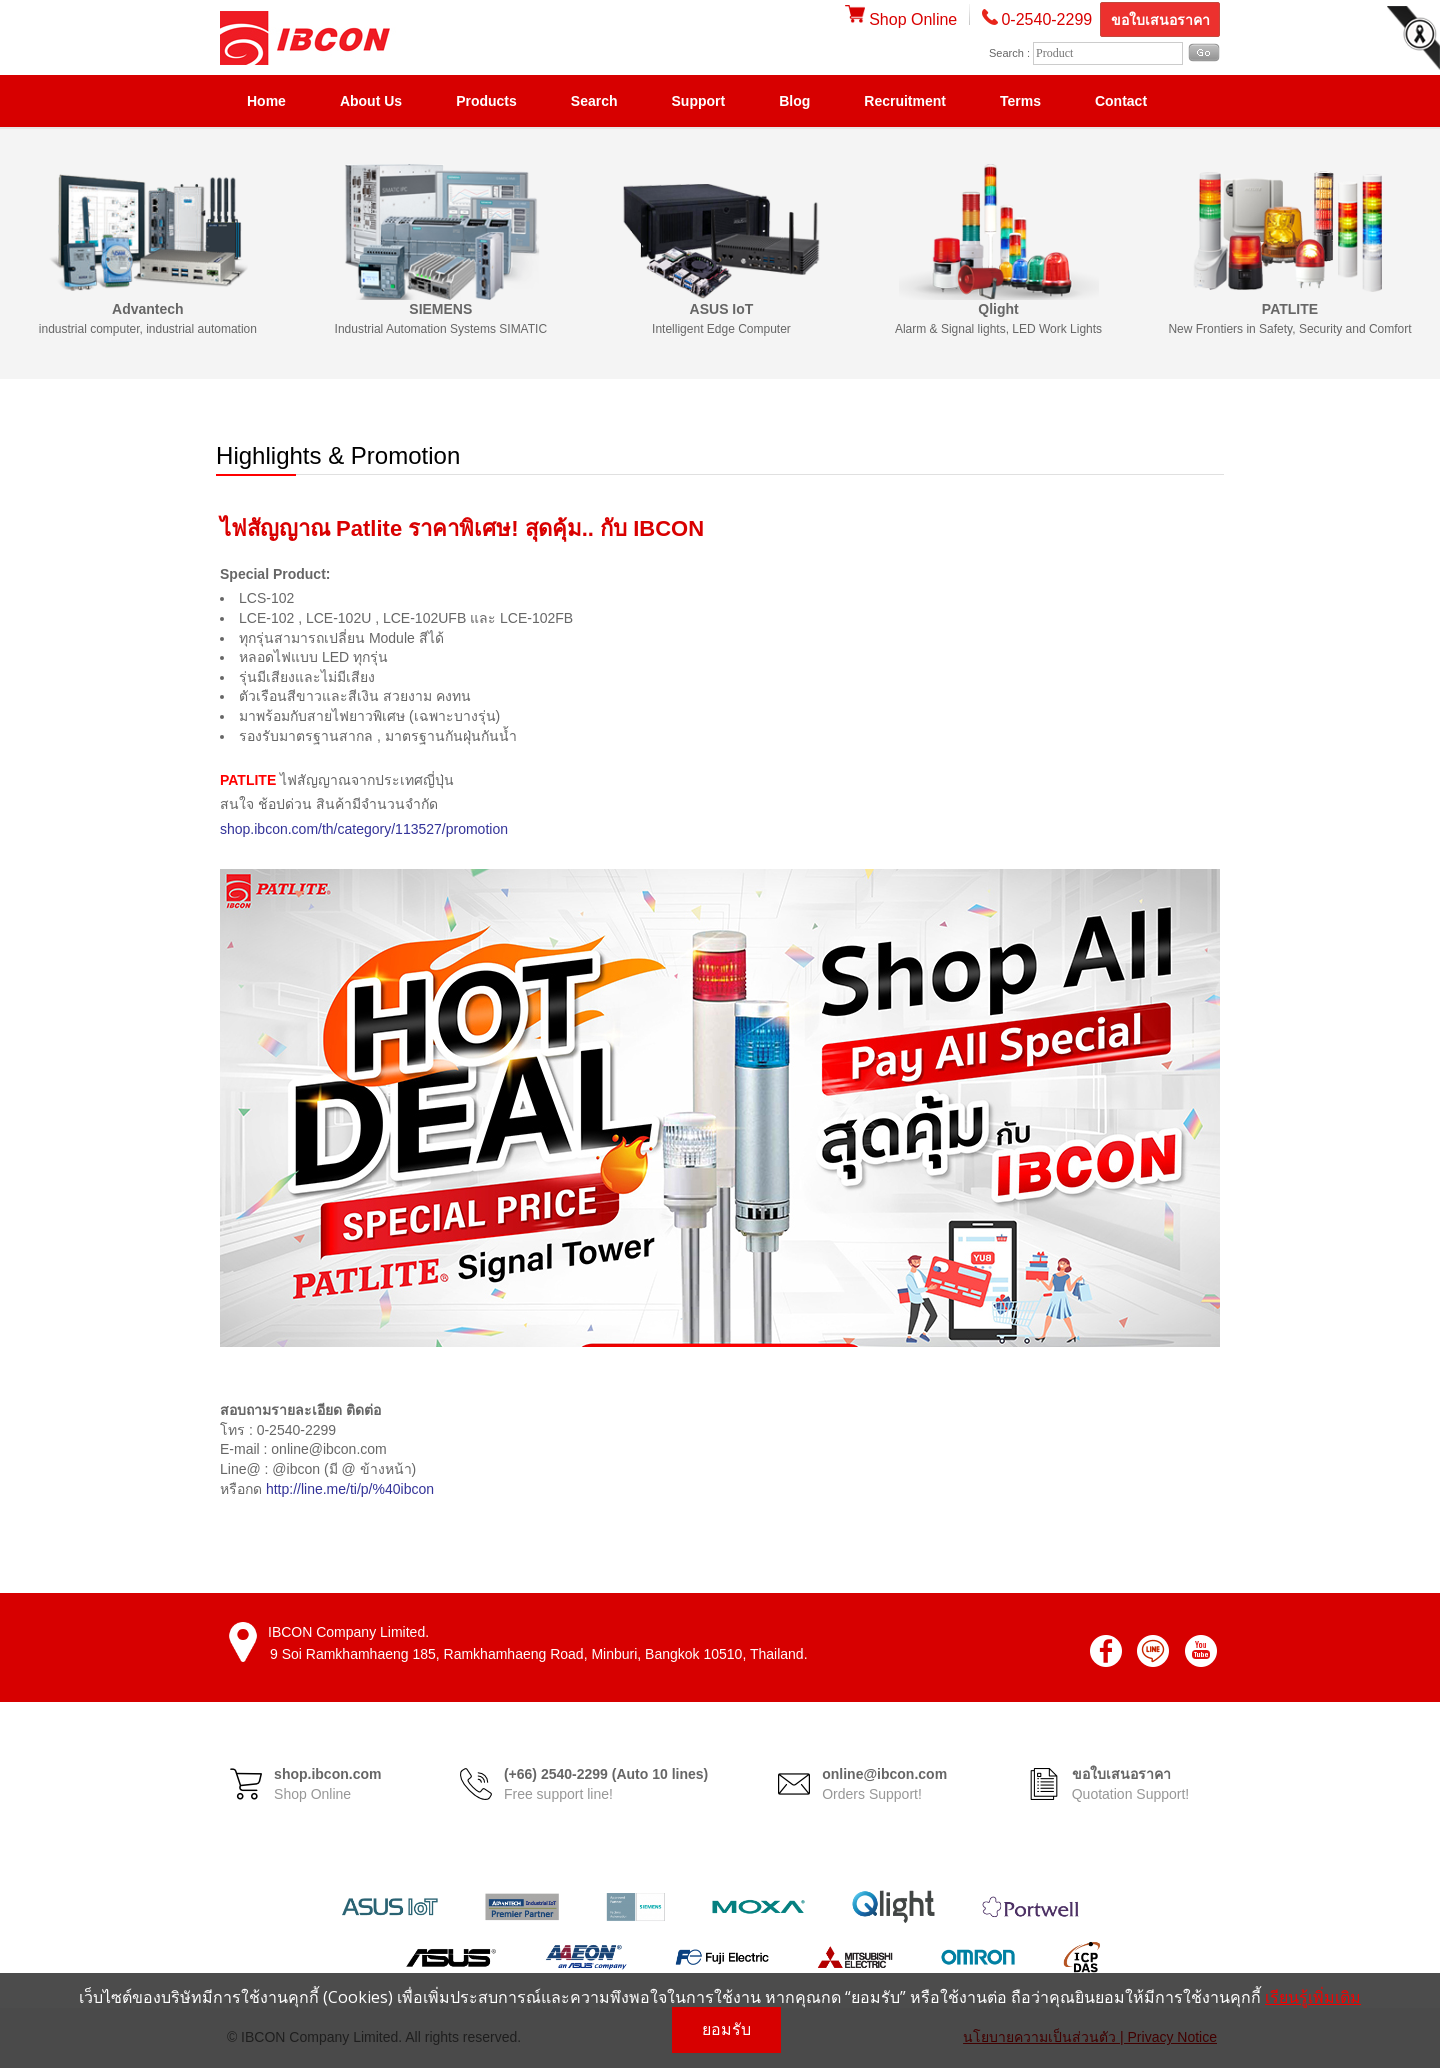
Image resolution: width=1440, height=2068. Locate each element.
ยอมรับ (726, 2029)
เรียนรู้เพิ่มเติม (1313, 1997)
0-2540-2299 (1046, 19)
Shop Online (901, 19)
